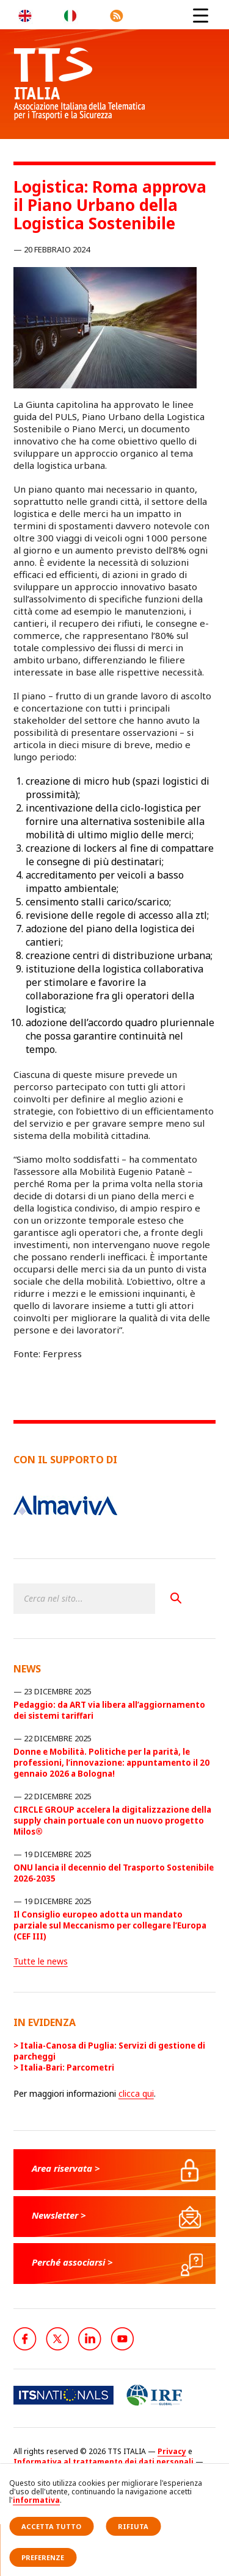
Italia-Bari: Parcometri (67, 2067)
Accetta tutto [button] (51, 2526)
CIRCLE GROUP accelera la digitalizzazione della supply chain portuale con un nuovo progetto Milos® (112, 1820)
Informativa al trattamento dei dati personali (103, 2461)
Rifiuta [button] (133, 2526)
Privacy (172, 2451)
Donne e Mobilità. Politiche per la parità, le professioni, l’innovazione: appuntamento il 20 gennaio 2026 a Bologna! (111, 1762)
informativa (36, 2500)
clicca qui (136, 2093)
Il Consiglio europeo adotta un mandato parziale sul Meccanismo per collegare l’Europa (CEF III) (109, 1925)
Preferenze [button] (42, 2557)
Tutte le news (40, 1961)
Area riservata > (66, 2168)
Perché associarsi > (72, 2262)
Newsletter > (59, 2215)
